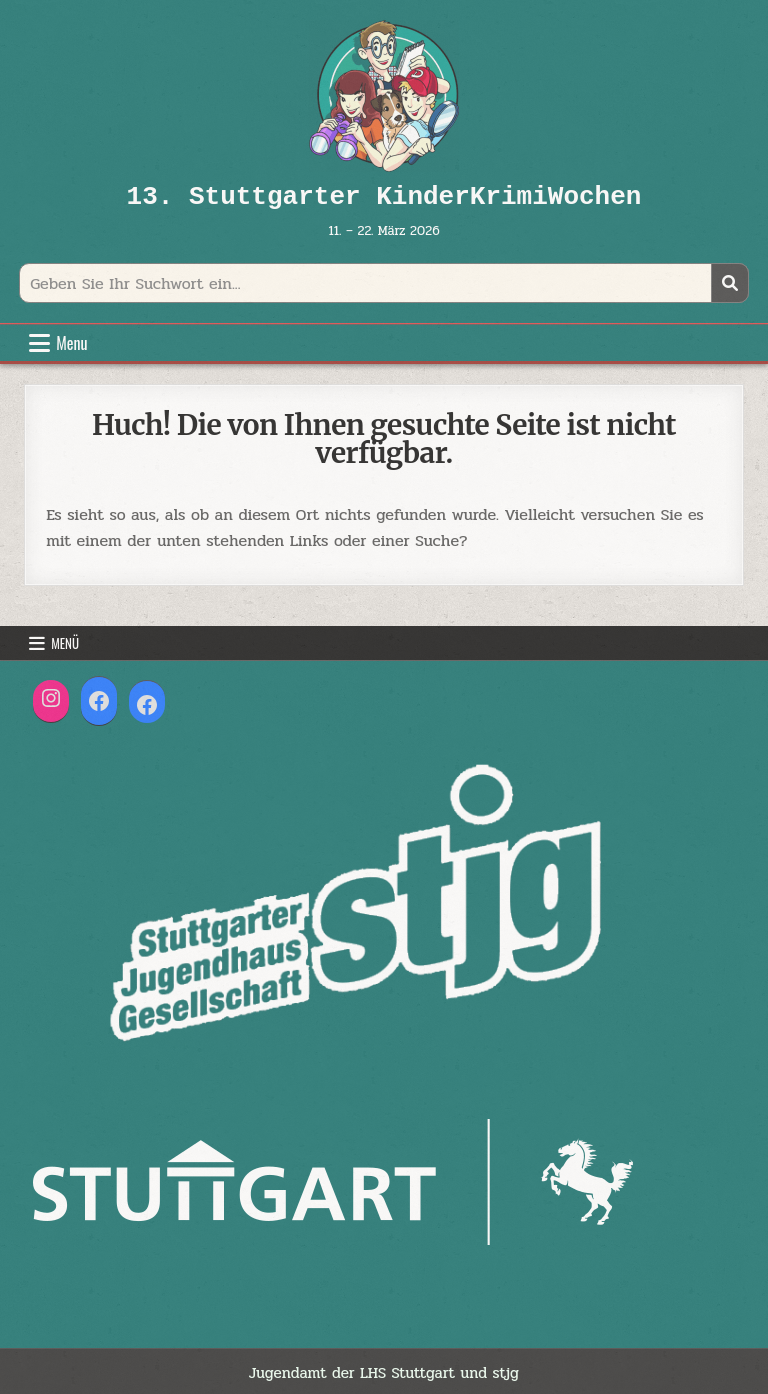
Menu (71, 343)
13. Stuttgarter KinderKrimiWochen (384, 197)
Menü (65, 643)
